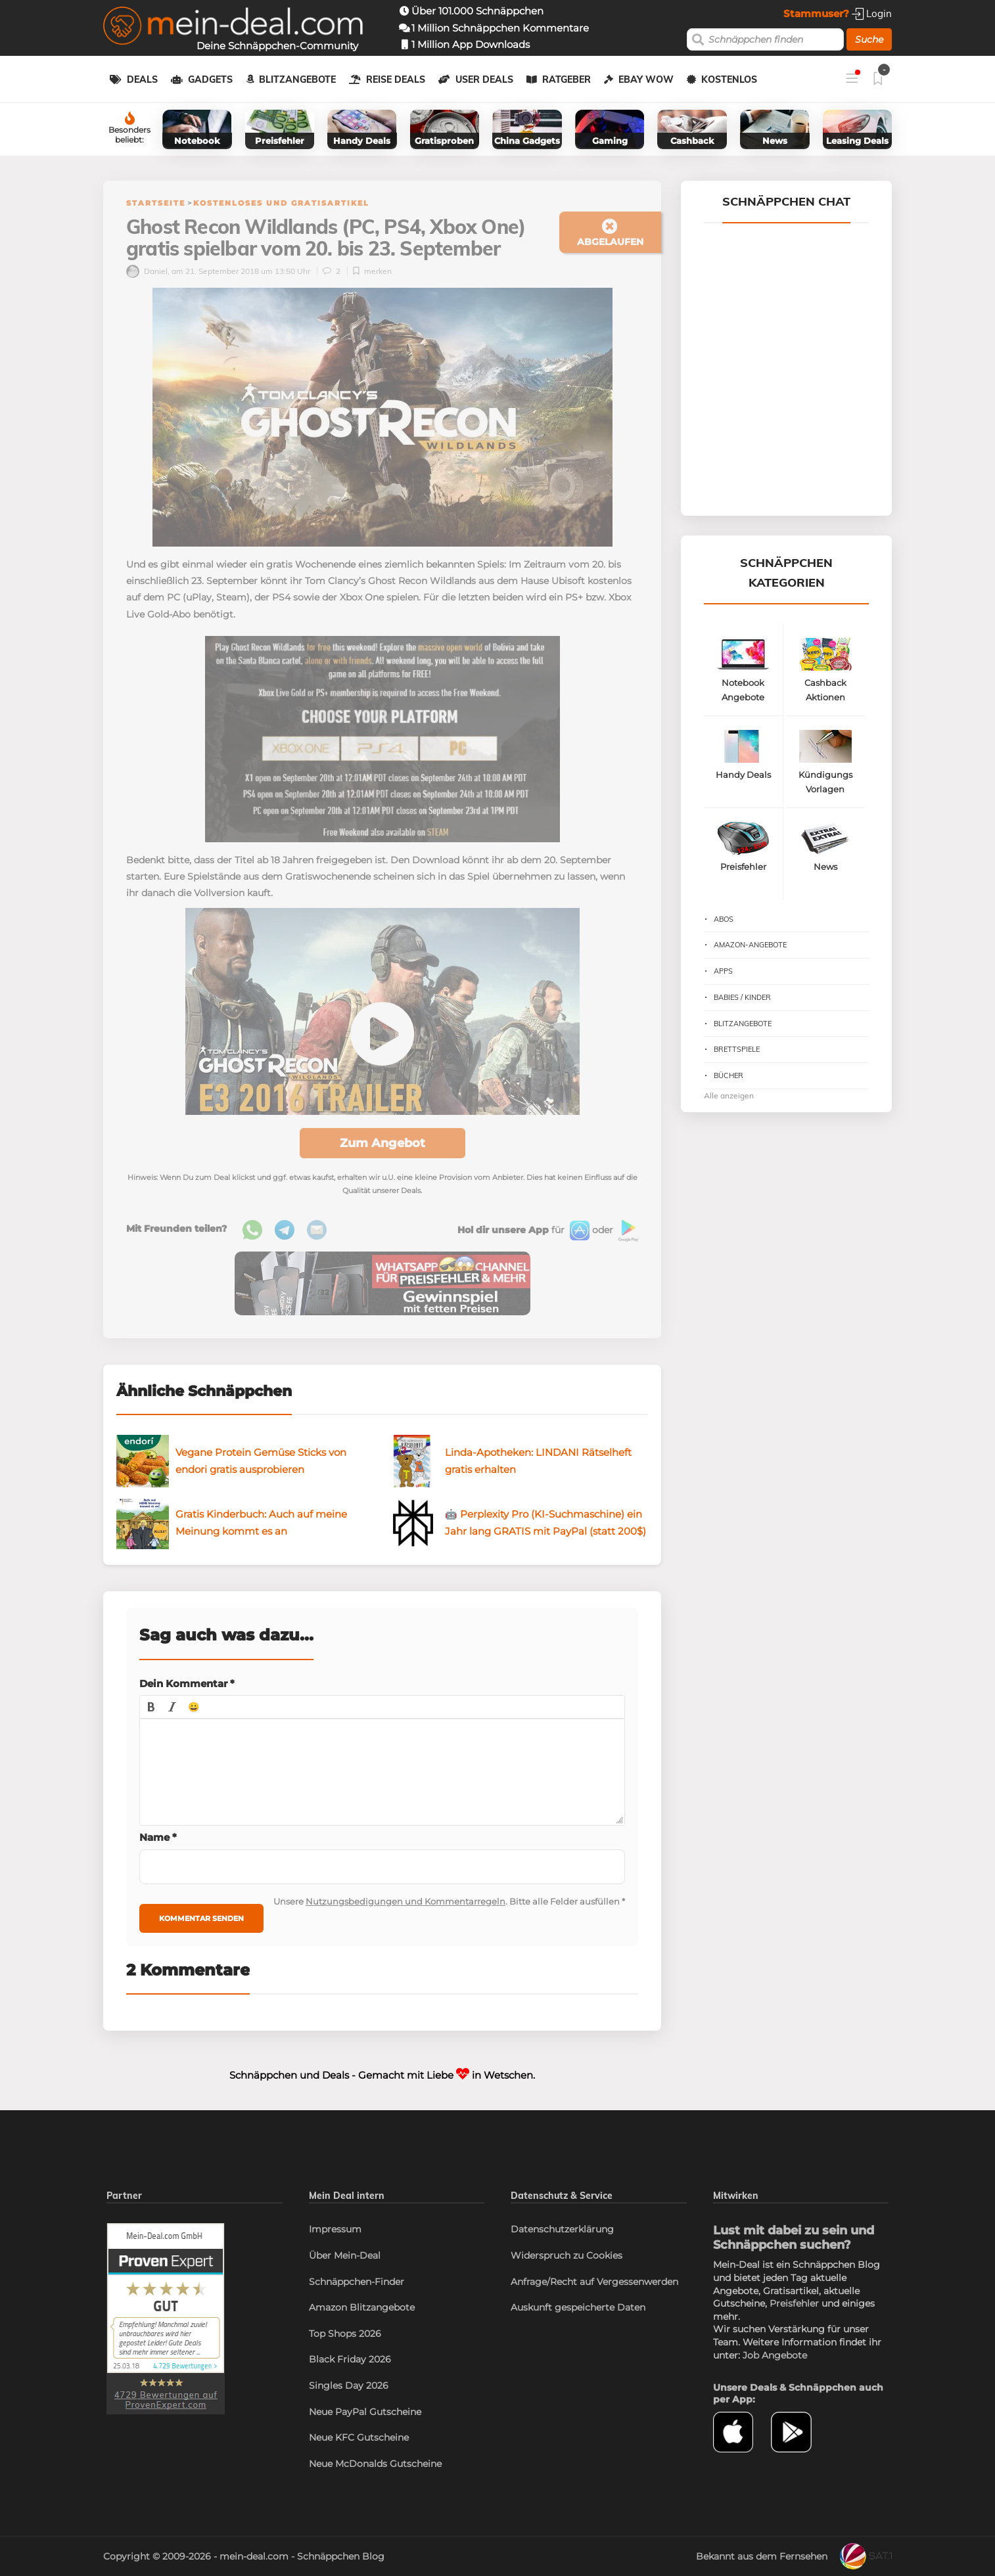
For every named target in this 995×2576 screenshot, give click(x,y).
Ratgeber (566, 79)
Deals (142, 79)
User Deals (484, 79)
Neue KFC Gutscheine (359, 2437)
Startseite (155, 203)
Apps (723, 971)
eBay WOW (646, 79)
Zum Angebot (382, 1143)
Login (872, 13)
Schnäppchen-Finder (356, 2282)
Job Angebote (775, 2355)
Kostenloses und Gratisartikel (281, 203)
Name (158, 1837)
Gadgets (210, 79)
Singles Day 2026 (348, 2385)
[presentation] (151, 1707)
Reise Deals (395, 79)
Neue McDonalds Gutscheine (375, 2464)
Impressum (335, 2229)
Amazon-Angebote (750, 944)
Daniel (147, 271)
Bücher (728, 1075)
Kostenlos (729, 79)
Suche (869, 39)
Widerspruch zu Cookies (566, 2255)
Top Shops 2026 (345, 2333)
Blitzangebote (297, 79)
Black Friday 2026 (350, 2359)
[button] (151, 1707)
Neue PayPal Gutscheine (365, 2412)
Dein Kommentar (187, 1683)
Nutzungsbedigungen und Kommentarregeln (405, 1901)
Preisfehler (794, 2303)
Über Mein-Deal (345, 2255)
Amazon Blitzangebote (362, 2307)
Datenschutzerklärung (562, 2229)
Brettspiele (737, 1049)
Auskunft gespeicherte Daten (578, 2307)
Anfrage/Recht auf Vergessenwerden (594, 2282)
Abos (723, 919)
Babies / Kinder (742, 997)
